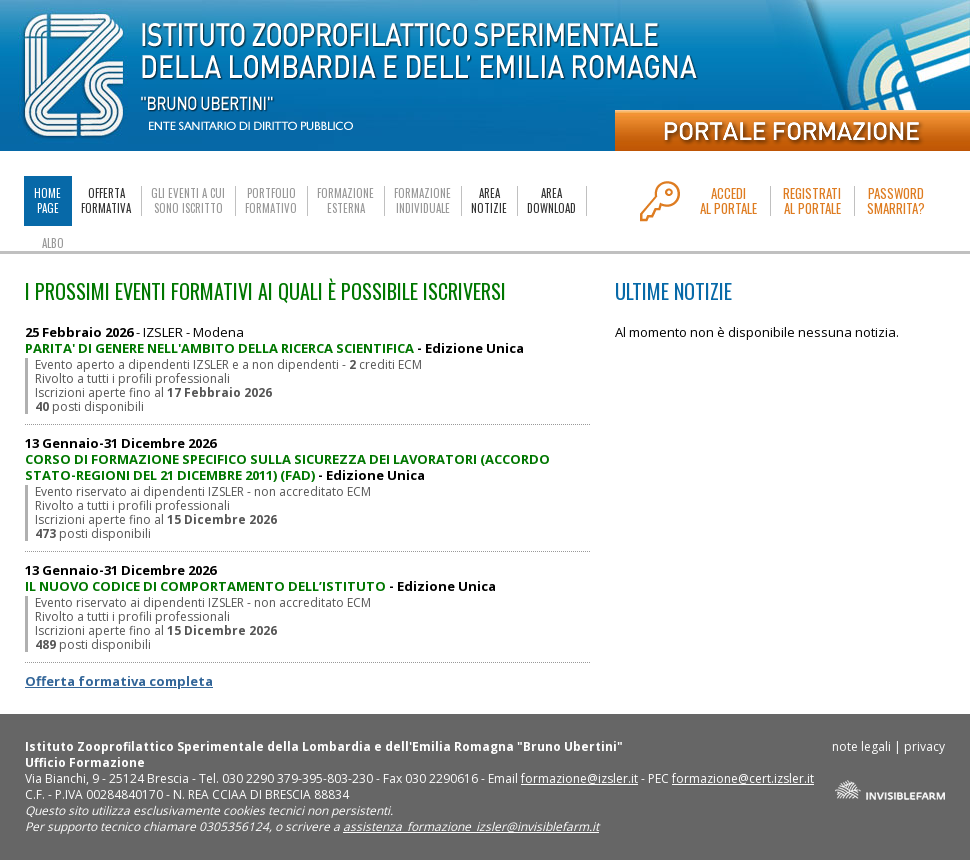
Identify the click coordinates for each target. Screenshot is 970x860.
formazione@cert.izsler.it (743, 778)
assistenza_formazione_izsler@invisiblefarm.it (471, 826)
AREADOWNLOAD (551, 201)
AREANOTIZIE (489, 201)
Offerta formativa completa (119, 681)
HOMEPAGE (47, 200)
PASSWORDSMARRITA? (896, 201)
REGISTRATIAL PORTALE (812, 201)
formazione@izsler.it (579, 778)
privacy (924, 746)
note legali (861, 746)
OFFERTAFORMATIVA (106, 201)
